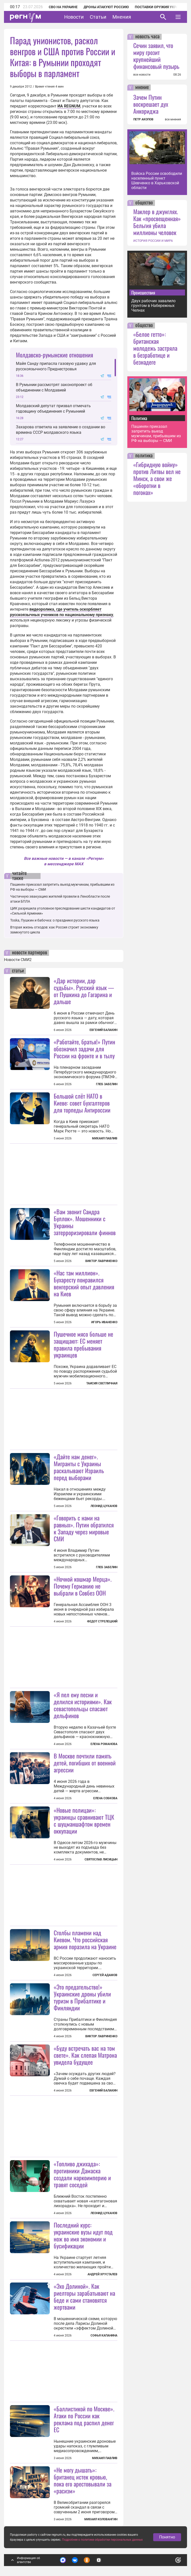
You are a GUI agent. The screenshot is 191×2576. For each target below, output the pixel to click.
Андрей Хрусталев (102, 2274)
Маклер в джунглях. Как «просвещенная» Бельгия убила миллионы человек (157, 222)
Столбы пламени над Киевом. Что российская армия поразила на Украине (85, 1939)
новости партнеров (29, 953)
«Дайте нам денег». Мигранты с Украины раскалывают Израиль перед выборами (79, 1467)
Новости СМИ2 (18, 959)
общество (144, 203)
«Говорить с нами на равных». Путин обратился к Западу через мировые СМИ (84, 1528)
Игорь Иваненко (104, 1322)
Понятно (167, 2537)
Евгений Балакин (103, 1030)
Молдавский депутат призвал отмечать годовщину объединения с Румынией (53, 408)
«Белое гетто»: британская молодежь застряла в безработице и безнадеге (155, 348)
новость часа (147, 37)
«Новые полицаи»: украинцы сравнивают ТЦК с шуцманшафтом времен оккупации (84, 1820)
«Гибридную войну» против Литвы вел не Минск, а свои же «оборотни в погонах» (157, 478)
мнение (142, 88)
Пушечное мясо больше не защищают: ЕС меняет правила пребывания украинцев (83, 1344)
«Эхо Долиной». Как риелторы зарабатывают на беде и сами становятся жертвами (84, 2296)
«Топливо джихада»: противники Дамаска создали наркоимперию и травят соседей (82, 2174)
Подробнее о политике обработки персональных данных (102, 2539)
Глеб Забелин (106, 1084)
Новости (74, 17)
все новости (141, 74)
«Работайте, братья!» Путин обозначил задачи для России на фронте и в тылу (84, 1048)
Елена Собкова (105, 1798)
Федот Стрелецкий (102, 1621)
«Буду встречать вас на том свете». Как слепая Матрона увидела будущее (85, 2054)
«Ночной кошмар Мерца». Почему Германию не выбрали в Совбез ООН (83, 1585)
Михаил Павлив (104, 1138)
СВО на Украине (63, 7)
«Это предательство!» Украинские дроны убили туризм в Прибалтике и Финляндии (82, 1997)
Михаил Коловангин (100, 2519)
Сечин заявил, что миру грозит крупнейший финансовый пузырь (156, 56)
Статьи (98, 17)
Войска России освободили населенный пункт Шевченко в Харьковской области (156, 180)
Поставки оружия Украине (160, 7)
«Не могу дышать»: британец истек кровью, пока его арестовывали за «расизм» (82, 2480)
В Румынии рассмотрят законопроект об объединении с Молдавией (54, 387)
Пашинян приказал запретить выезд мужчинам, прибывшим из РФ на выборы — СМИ (156, 433)
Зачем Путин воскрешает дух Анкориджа (150, 104)
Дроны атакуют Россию (106, 7)
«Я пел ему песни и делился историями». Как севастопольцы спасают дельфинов (83, 1705)
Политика (139, 418)
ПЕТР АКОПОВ (143, 119)
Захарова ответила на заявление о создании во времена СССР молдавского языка (60, 430)
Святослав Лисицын (101, 1859)
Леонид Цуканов (104, 1506)
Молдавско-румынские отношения (54, 354)
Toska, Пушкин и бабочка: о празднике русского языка (54, 920)
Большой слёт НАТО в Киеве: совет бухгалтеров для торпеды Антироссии (82, 1102)
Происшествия (143, 292)
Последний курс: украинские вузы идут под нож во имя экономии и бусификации (83, 2235)
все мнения (173, 119)
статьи (18, 971)
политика (144, 456)
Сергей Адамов (105, 1975)
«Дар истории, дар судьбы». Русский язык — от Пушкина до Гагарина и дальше (84, 991)
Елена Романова (104, 1744)
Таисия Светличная (101, 1383)
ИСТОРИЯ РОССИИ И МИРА (153, 241)
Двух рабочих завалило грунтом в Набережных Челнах (153, 305)
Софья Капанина (104, 2335)
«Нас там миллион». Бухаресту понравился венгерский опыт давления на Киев (84, 1283)
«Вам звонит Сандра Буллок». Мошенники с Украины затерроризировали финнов (85, 1222)
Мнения (121, 17)
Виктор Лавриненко (101, 1261)
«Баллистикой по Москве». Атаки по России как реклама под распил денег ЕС (84, 2419)
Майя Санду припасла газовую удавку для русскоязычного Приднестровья (56, 366)
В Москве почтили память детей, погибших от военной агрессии (85, 1762)
